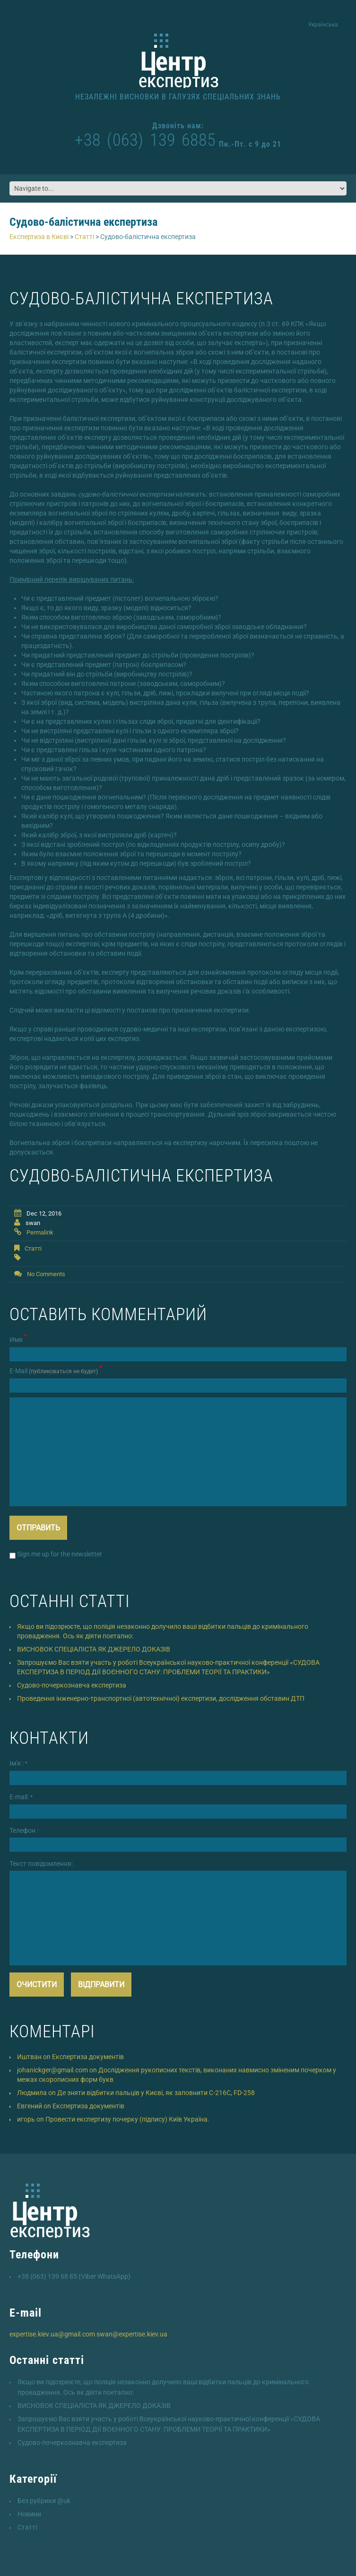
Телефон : (23, 1830)
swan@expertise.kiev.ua (131, 2334)
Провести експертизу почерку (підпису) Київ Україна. (127, 2119)
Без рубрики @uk (43, 2501)
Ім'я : (18, 1763)
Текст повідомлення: (41, 1863)
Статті (33, 1248)
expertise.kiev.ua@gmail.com (52, 2334)
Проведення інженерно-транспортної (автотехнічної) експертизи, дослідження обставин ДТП (160, 1698)
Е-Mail (55, 1370)
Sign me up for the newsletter (55, 1554)
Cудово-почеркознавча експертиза (71, 1685)
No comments (46, 1274)
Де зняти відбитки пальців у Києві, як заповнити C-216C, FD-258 (156, 2092)
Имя (18, 1339)
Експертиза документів (88, 2057)
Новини (29, 2514)
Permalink (39, 1232)
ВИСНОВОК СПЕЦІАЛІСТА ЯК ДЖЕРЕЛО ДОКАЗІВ (93, 1649)
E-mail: (21, 1797)
